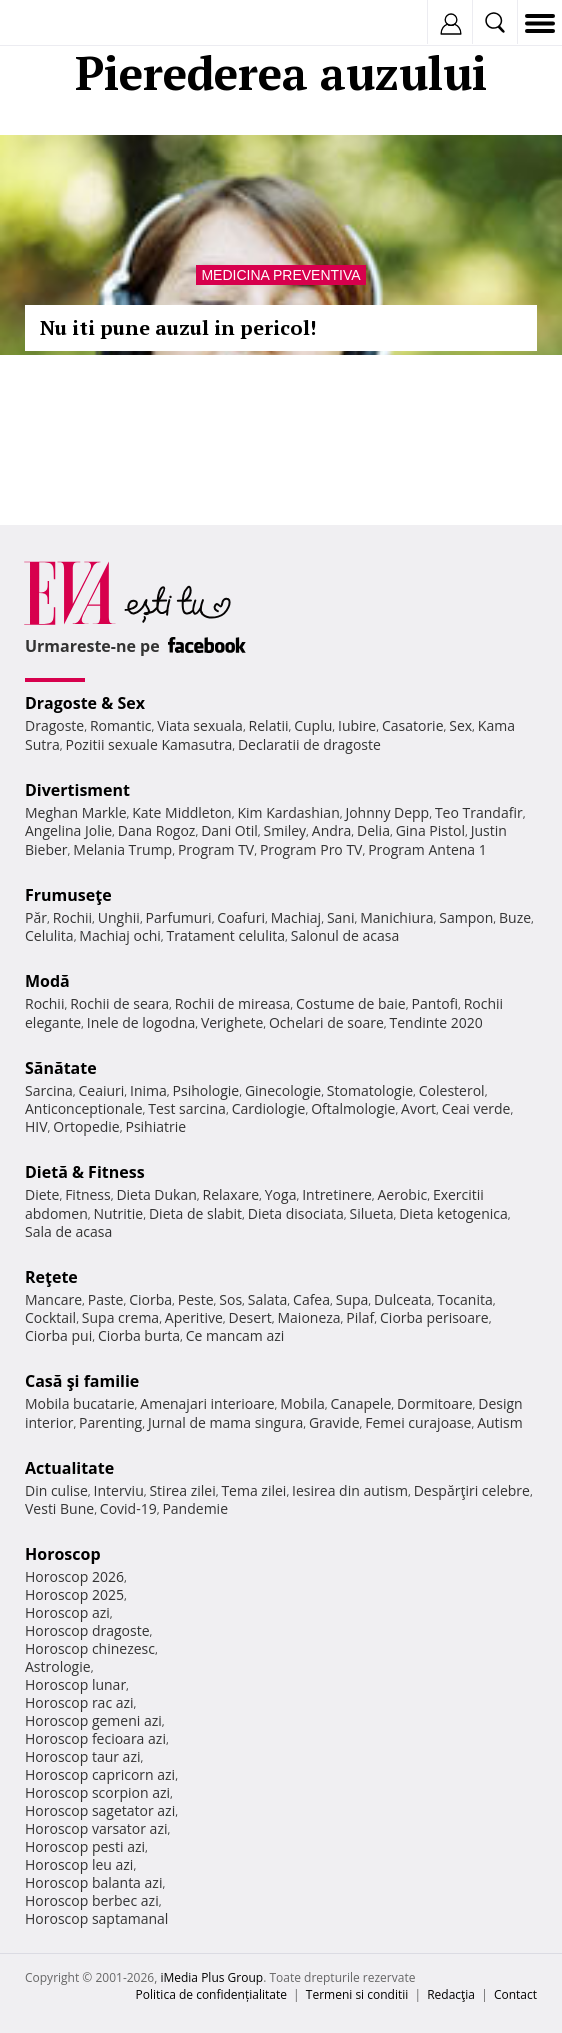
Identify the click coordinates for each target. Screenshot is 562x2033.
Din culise (56, 1490)
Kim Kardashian (288, 812)
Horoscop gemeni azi (93, 1720)
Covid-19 (128, 1508)
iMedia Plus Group (211, 1977)
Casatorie (413, 725)
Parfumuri (179, 917)
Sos (230, 1299)
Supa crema (120, 1317)
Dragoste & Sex (85, 703)
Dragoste (54, 725)
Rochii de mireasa (232, 1003)
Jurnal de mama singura (225, 1422)
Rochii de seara (119, 1003)
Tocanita (465, 1299)
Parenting (110, 1422)
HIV (36, 1126)
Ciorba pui (58, 1335)
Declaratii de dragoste (309, 744)
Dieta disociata (296, 1213)
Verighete (232, 1022)
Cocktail (50, 1317)
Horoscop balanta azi (93, 1882)
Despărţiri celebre (472, 1490)
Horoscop (63, 1554)
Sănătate (61, 1068)
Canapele (360, 1403)
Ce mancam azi (235, 1335)
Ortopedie (86, 1126)
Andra (332, 830)
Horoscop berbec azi (92, 1900)
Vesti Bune (59, 1508)
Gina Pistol (430, 830)
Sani (341, 917)
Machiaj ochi (119, 935)
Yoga (281, 1194)
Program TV (216, 849)
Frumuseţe (68, 895)
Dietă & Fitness (85, 1172)
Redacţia (451, 1994)
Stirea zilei (182, 1490)
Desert (250, 1317)
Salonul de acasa (345, 935)
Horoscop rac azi (79, 1702)
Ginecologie (283, 1090)
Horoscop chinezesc (90, 1648)
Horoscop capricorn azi (100, 1774)
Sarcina (49, 1090)
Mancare (53, 1299)
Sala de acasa (68, 1231)
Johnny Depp (387, 812)
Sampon (466, 917)
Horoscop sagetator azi (100, 1810)
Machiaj (296, 917)
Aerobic (402, 1194)
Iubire (357, 725)
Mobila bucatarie (80, 1403)
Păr (36, 917)
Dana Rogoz (157, 830)
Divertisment (77, 790)
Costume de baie (351, 1003)
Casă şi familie (82, 1381)
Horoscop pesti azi (85, 1846)
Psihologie (206, 1090)
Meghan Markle (76, 812)
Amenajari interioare (207, 1403)
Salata (268, 1299)
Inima (148, 1090)
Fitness (88, 1194)
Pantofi (434, 1003)
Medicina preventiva (280, 275)
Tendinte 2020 (435, 1022)
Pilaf (360, 1317)
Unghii (119, 917)
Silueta (371, 1213)
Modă (47, 981)
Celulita (49, 935)
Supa (352, 1299)
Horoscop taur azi (82, 1756)
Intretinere (337, 1194)
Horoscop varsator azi (96, 1828)
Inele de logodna (141, 1022)
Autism (500, 1422)
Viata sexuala (200, 725)
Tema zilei (253, 1490)
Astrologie (58, 1666)
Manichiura (396, 917)
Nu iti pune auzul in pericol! (178, 327)
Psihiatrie (155, 1126)
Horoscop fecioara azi (95, 1738)
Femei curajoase (418, 1422)
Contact (515, 1994)
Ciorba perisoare (434, 1317)
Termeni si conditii (357, 1994)
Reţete (51, 1277)
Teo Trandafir (479, 812)
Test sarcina (187, 1108)
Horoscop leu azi (79, 1864)
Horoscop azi (67, 1612)
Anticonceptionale (84, 1108)
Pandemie (195, 1508)
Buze (515, 917)
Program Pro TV (311, 849)
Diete (42, 1194)
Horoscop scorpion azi (97, 1792)
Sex (460, 725)
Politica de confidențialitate (211, 1994)
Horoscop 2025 (74, 1594)
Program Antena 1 (427, 849)
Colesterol (452, 1090)
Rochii (72, 917)
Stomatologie (370, 1090)
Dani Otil (229, 830)
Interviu (119, 1490)
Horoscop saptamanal (96, 1918)
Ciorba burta (139, 1335)
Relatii (269, 725)
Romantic (121, 725)
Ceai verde (476, 1108)
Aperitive (194, 1317)
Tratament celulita (225, 935)
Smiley (285, 830)
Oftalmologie (353, 1108)
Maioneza (308, 1317)
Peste (196, 1299)
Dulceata (402, 1299)
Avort (418, 1108)
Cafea (311, 1299)
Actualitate (69, 1468)
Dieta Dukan (156, 1194)
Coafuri (241, 917)
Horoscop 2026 (74, 1576)
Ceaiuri (102, 1090)
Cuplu (313, 725)
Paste (106, 1299)
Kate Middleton (182, 812)
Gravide (334, 1422)
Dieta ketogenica (453, 1213)
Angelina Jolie (68, 830)
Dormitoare (435, 1403)
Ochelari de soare (326, 1022)
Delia (373, 830)
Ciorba (150, 1299)
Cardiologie (269, 1108)
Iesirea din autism (350, 1490)
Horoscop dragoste (87, 1630)
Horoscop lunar (75, 1684)
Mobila (302, 1403)
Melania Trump (122, 849)
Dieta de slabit (195, 1213)
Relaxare (231, 1194)
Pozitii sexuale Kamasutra (148, 744)
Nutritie (118, 1213)
